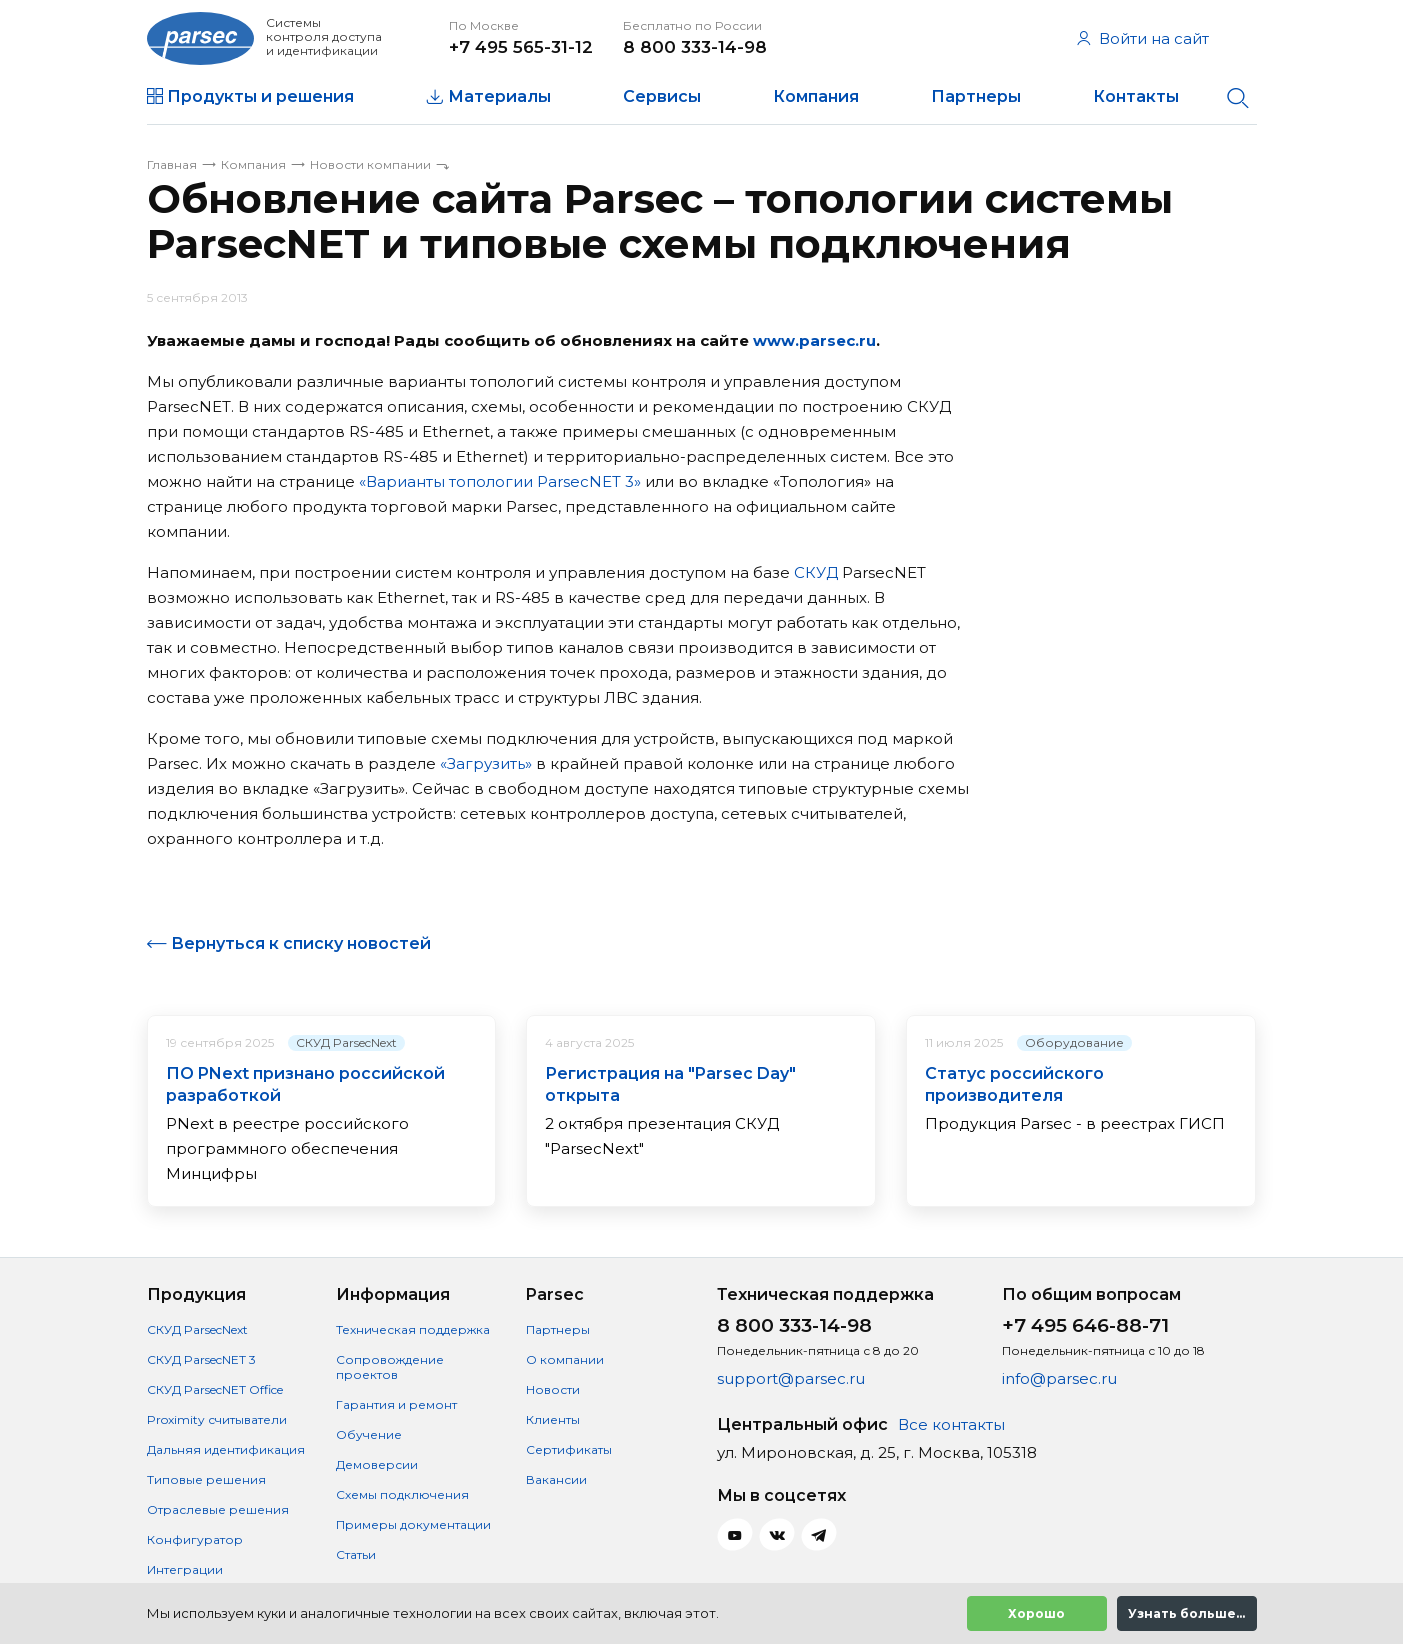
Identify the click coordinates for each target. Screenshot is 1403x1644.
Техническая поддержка (413, 1329)
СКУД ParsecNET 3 (201, 1359)
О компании (565, 1359)
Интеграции (185, 1569)
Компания (816, 96)
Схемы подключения (402, 1494)
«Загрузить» (486, 763)
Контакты (1136, 96)
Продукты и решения (260, 96)
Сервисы (662, 96)
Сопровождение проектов (390, 1367)
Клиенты (553, 1419)
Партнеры (976, 96)
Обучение (369, 1434)
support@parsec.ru (791, 1378)
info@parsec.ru (1059, 1378)
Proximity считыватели (217, 1419)
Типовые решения (206, 1479)
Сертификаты (569, 1449)
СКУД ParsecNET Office (215, 1389)
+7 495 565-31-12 (521, 47)
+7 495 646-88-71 (1085, 1325)
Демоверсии (377, 1464)
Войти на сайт (1143, 38)
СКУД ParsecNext (346, 1042)
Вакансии (556, 1479)
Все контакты (951, 1424)
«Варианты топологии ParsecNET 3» (500, 481)
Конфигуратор (195, 1539)
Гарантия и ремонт (396, 1404)
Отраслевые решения (218, 1509)
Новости (553, 1389)
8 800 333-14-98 (695, 47)
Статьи (356, 1554)
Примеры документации (413, 1524)
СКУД (816, 572)
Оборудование (1074, 1042)
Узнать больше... (1186, 1613)
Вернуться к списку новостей (301, 943)
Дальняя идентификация (226, 1449)
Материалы (499, 96)
